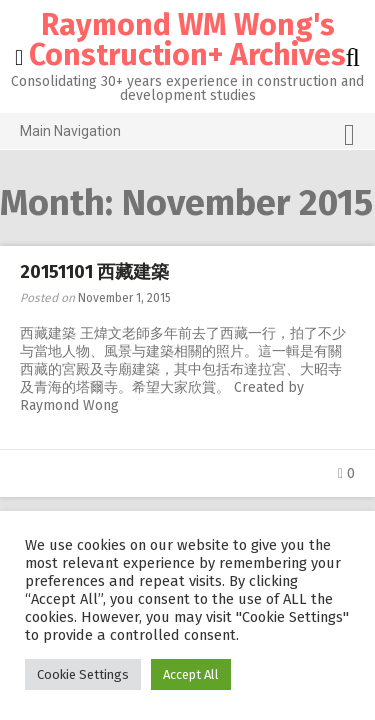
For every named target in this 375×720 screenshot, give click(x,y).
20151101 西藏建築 (94, 272)
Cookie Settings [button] (83, 674)
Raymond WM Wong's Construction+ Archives (187, 40)
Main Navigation (187, 135)
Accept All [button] (191, 674)
